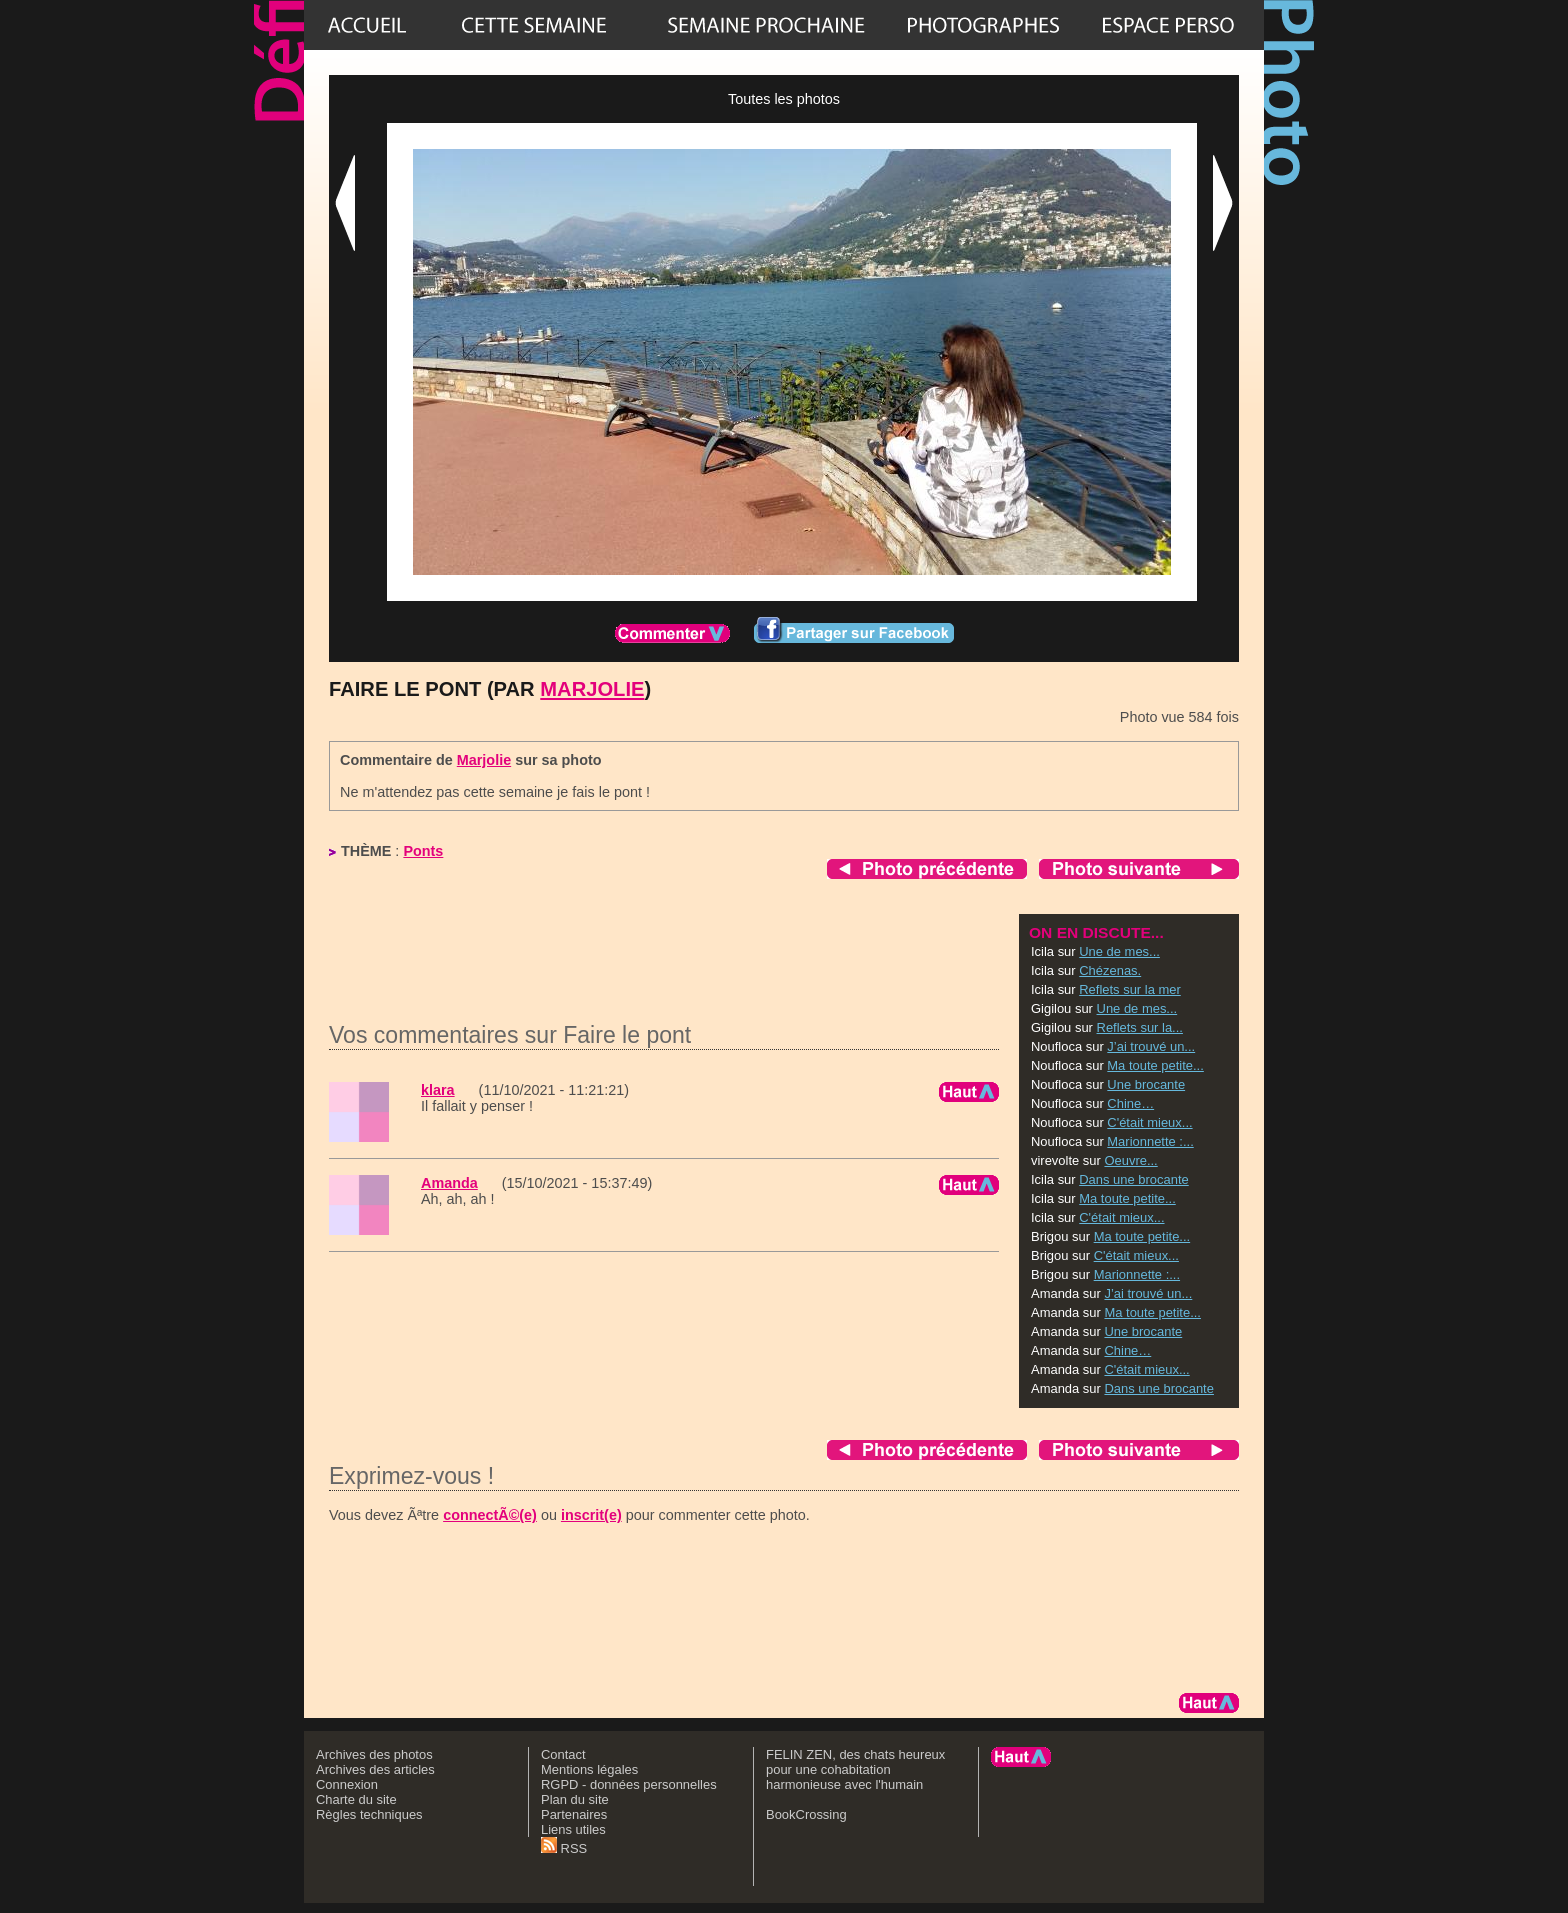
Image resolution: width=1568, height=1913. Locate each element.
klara (438, 1090)
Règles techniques (369, 1814)
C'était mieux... (1149, 1122)
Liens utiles (573, 1829)
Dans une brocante (1133, 1179)
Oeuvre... (1130, 1160)
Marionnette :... (1150, 1141)
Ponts (423, 851)
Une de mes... (1119, 951)
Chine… (1130, 1103)
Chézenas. (1110, 970)
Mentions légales (589, 1769)
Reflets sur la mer (1130, 989)
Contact (563, 1754)
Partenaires (574, 1814)
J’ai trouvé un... (1151, 1046)
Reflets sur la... (1140, 1027)
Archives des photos (374, 1754)
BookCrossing (806, 1814)
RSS (564, 1848)
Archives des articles (375, 1769)
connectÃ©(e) (490, 1515)
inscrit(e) (591, 1515)
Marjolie (592, 689)
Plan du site (575, 1799)
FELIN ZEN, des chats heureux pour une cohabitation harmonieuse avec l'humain (855, 1769)
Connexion (347, 1784)
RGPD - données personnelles (629, 1784)
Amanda (449, 1183)
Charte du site (356, 1799)
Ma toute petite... (1155, 1065)
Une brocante (1146, 1084)
